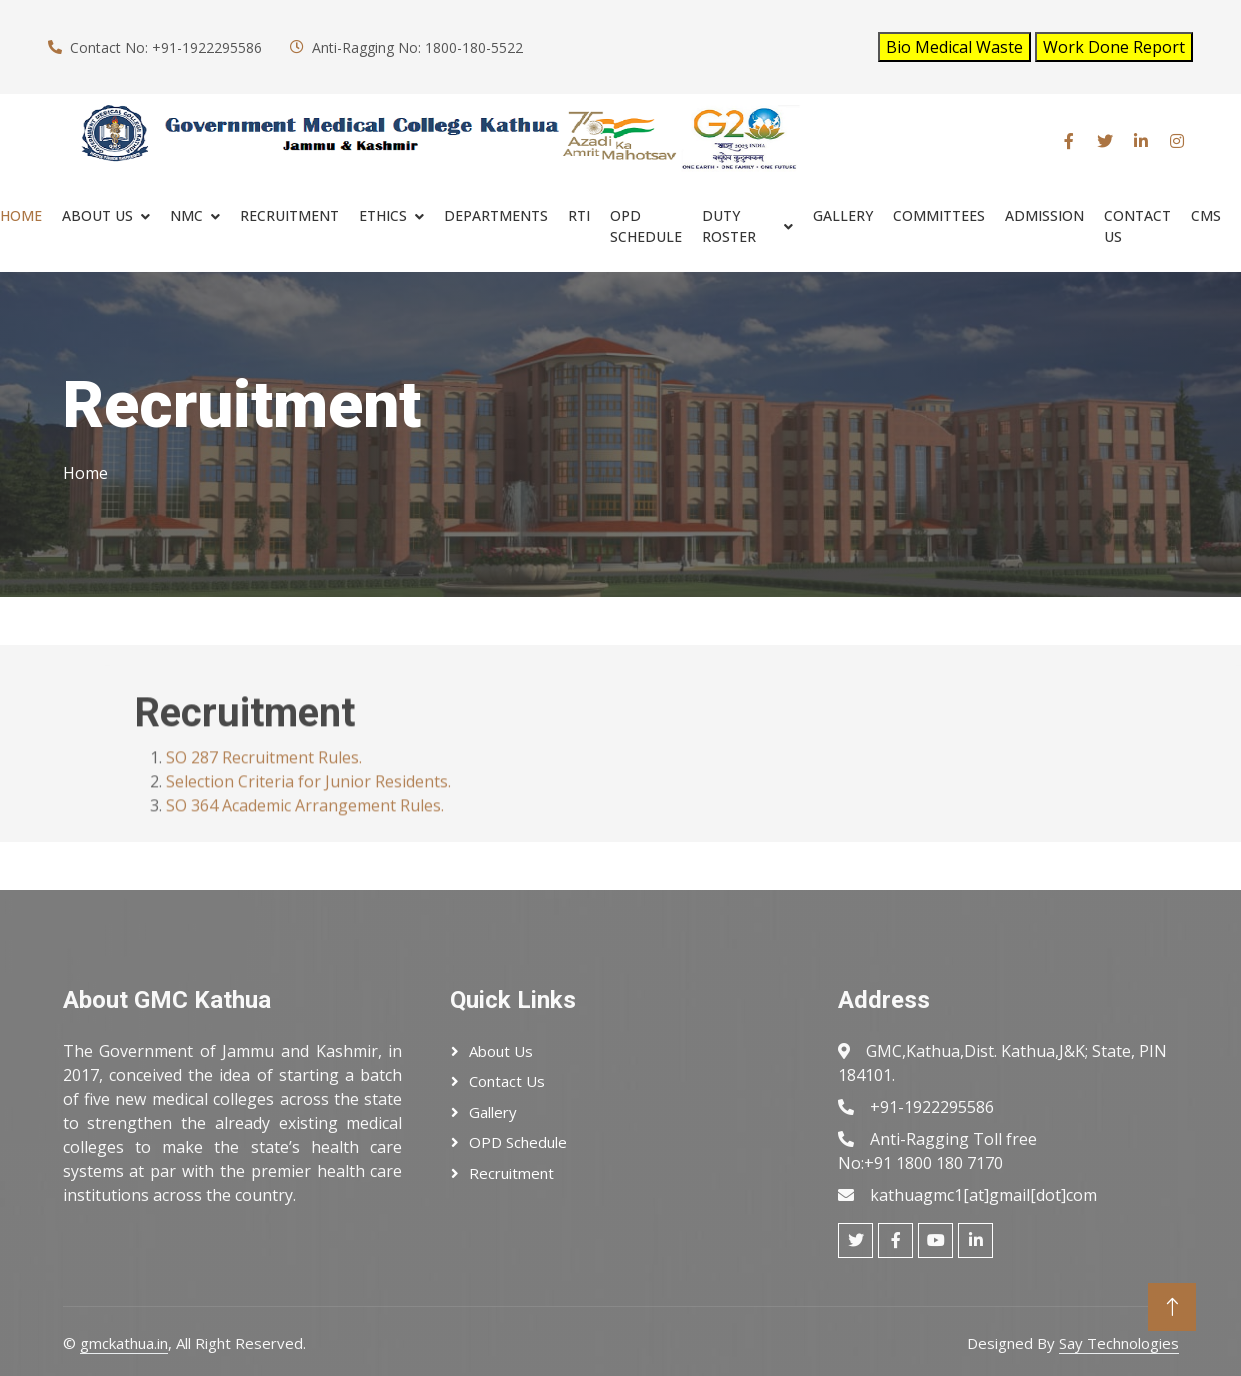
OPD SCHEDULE (646, 226)
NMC (186, 215)
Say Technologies (1119, 1343)
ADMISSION (1044, 215)
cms (1206, 215)
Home (21, 215)
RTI (579, 215)
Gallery (843, 215)
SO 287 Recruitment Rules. (264, 787)
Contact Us (1137, 226)
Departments (496, 215)
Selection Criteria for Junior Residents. (308, 811)
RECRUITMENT (289, 215)
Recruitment (511, 1173)
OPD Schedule (518, 1142)
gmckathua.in (124, 1343)
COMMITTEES (939, 215)
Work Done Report (1114, 47)
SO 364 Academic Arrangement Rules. (305, 835)
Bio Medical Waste (954, 47)
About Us (97, 215)
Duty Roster (729, 226)
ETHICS (383, 215)
